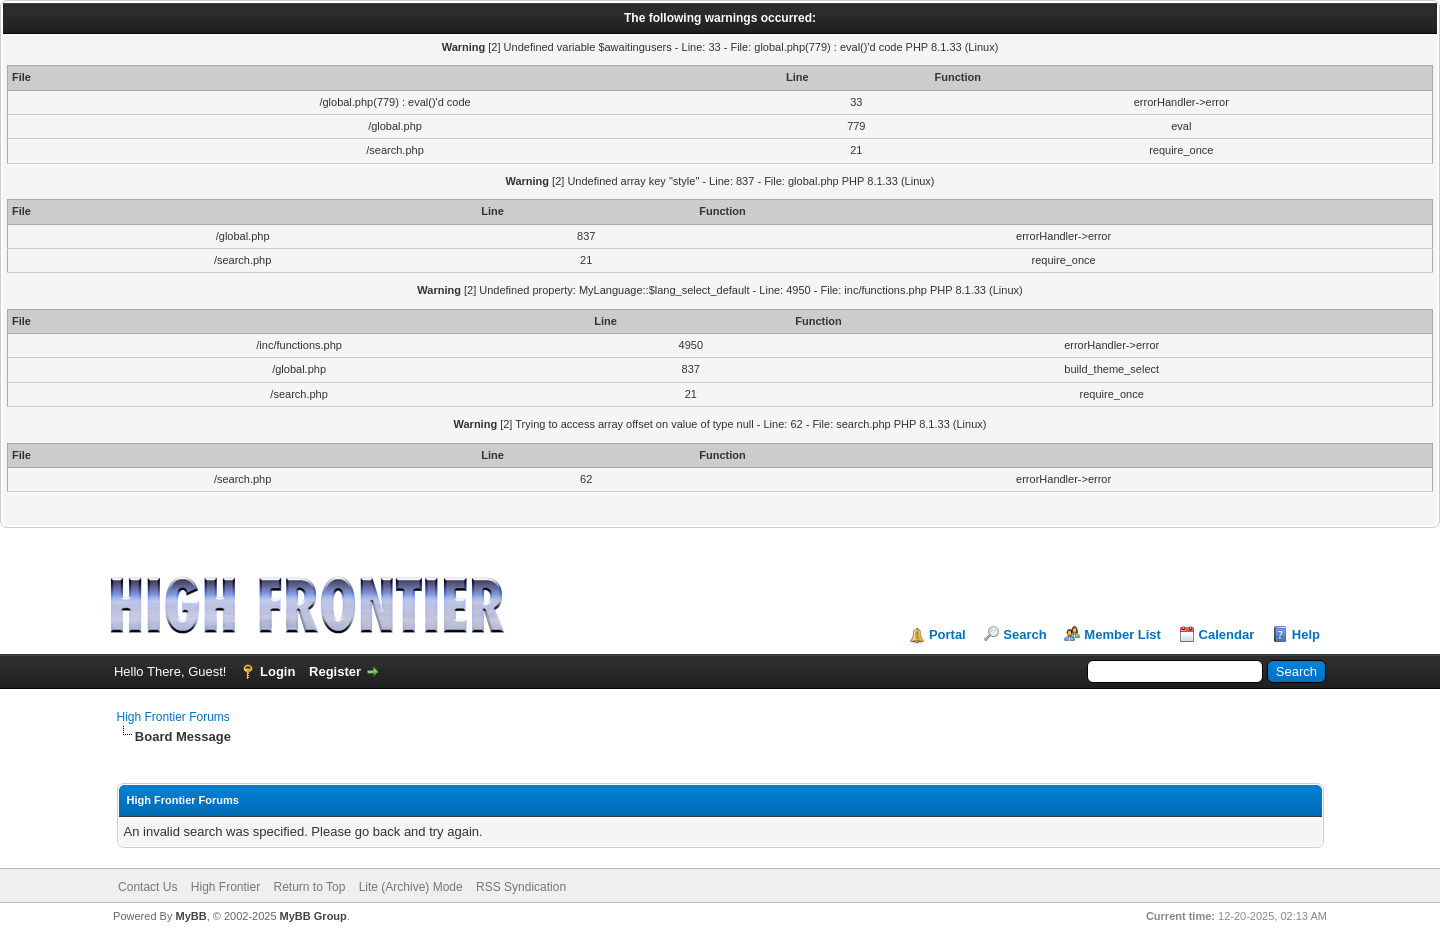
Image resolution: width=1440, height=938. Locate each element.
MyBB (190, 916)
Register (335, 671)
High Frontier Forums (173, 717)
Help (1306, 634)
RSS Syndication (521, 887)
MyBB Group (313, 916)
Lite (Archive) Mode (411, 887)
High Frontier (225, 887)
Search (1024, 634)
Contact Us (147, 887)
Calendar (1227, 634)
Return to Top (310, 887)
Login (277, 671)
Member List (1122, 634)
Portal (947, 634)
